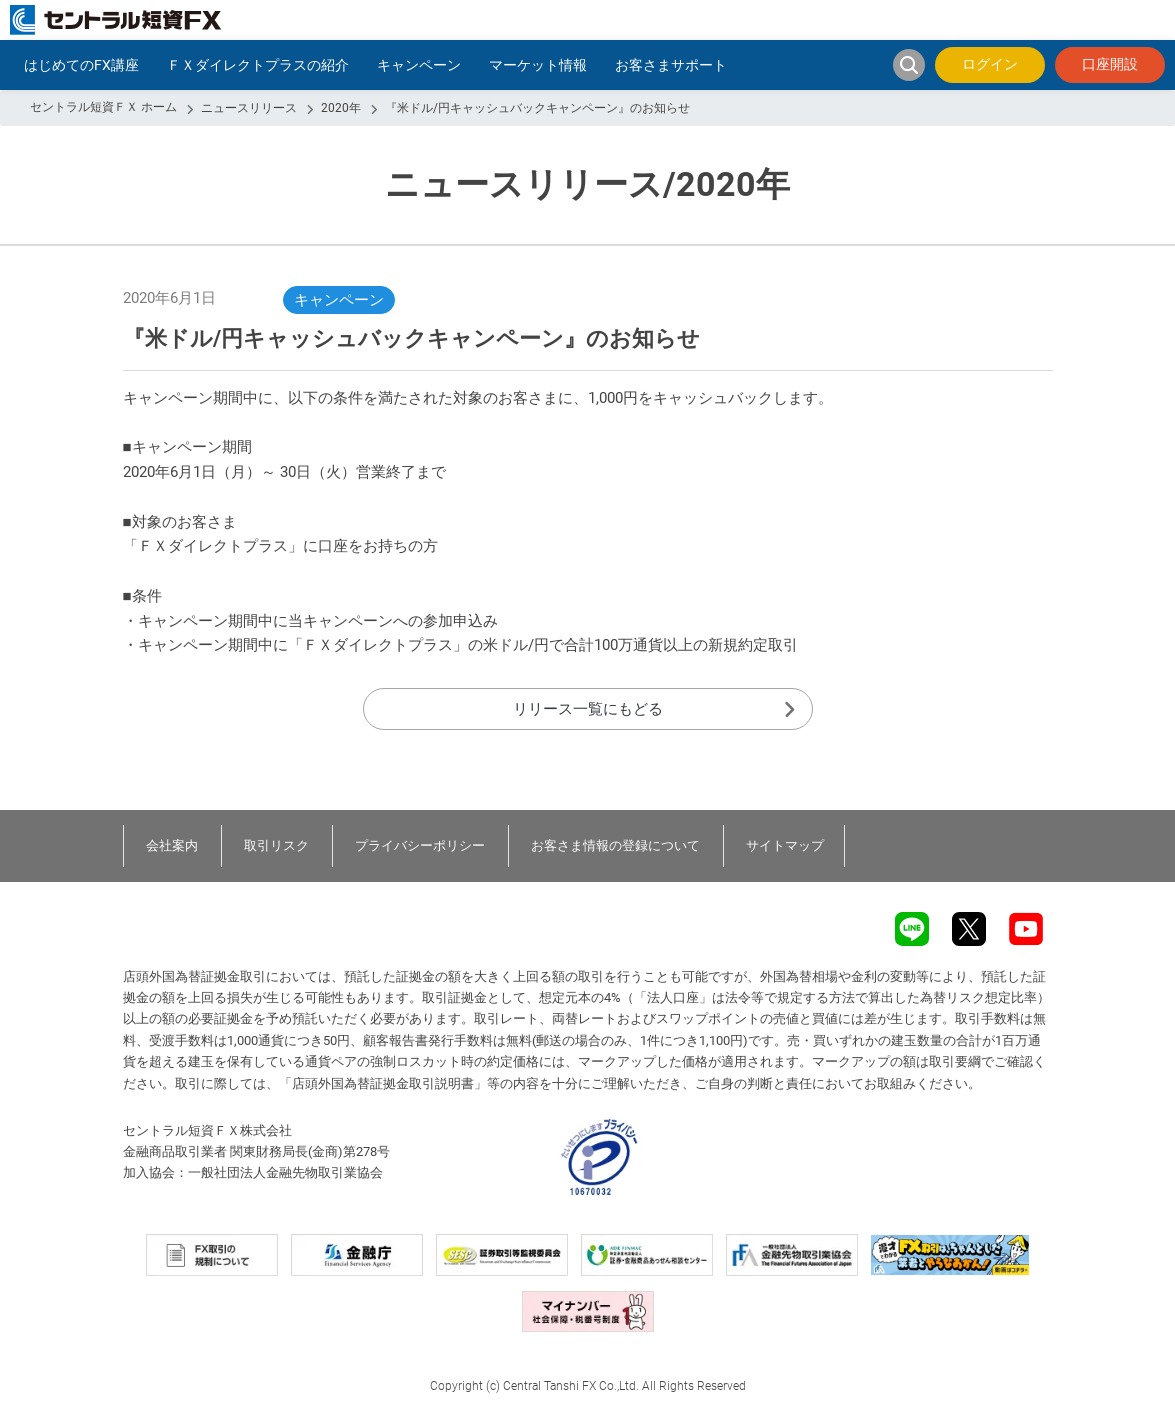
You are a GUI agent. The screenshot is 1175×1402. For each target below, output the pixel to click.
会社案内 (172, 845)
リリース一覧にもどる (588, 709)
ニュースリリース (249, 108)
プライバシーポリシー (420, 845)
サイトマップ (785, 845)
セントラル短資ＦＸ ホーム (103, 107)
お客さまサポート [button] (671, 65)
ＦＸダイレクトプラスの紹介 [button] (258, 65)
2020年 (341, 108)
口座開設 (1110, 64)
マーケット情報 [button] (538, 65)
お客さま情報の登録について (615, 845)
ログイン (990, 64)
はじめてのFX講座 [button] (81, 65)
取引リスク (276, 845)
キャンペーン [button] (419, 65)
